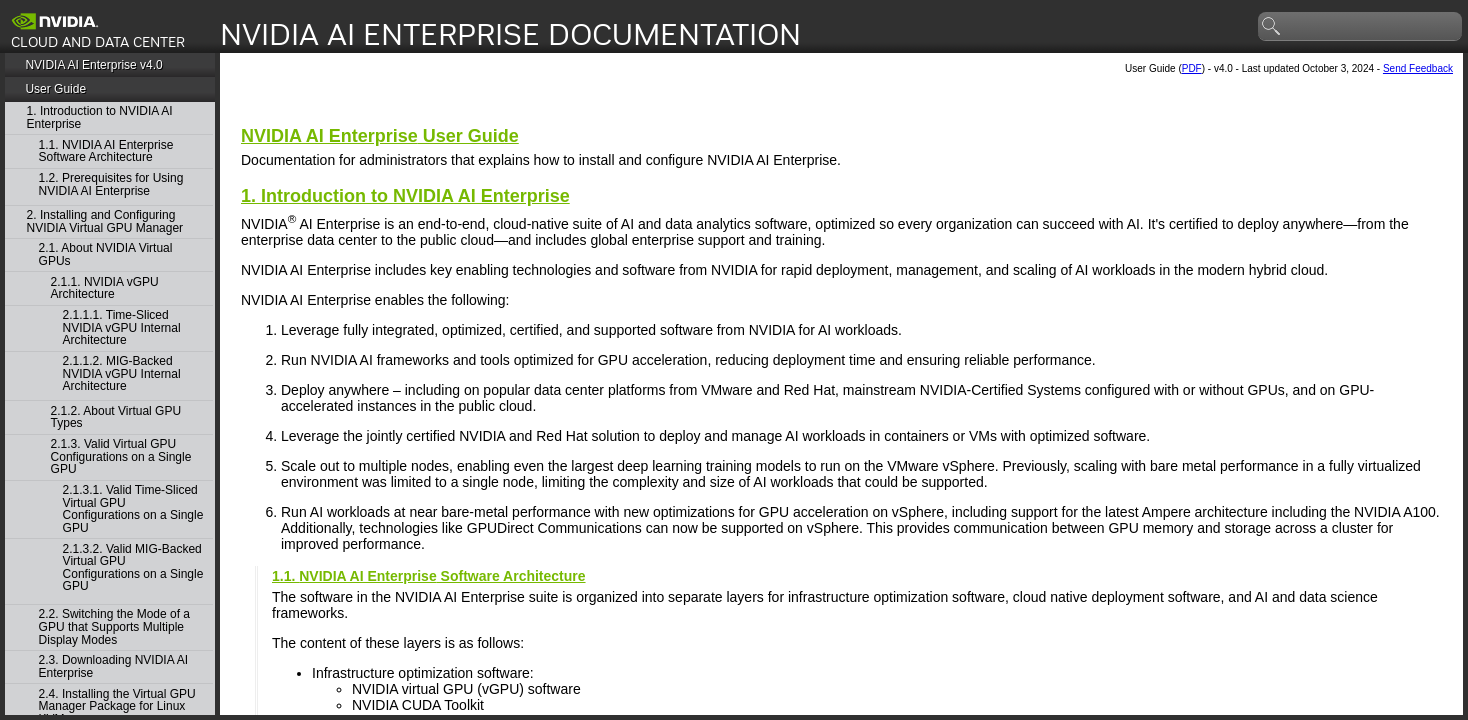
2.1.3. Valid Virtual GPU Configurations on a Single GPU (121, 457)
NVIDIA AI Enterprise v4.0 (93, 65)
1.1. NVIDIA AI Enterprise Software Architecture (106, 151)
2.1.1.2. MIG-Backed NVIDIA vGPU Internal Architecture (122, 374)
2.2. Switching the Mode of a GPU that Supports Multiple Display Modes (114, 627)
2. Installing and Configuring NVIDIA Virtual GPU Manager (105, 221)
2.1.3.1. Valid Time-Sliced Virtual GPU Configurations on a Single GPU (133, 509)
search (1272, 27)
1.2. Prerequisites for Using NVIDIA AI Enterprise (111, 184)
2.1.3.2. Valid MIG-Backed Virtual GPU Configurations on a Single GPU (133, 568)
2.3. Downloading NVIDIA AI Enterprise (113, 666)
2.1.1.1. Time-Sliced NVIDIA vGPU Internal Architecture (122, 328)
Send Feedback (1418, 68)
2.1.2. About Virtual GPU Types (116, 417)
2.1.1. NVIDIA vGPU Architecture (105, 288)
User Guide (55, 89)
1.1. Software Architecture (429, 576)
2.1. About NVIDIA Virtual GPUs (106, 254)
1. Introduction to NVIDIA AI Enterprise (100, 117)
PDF (1192, 68)
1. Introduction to (405, 196)
